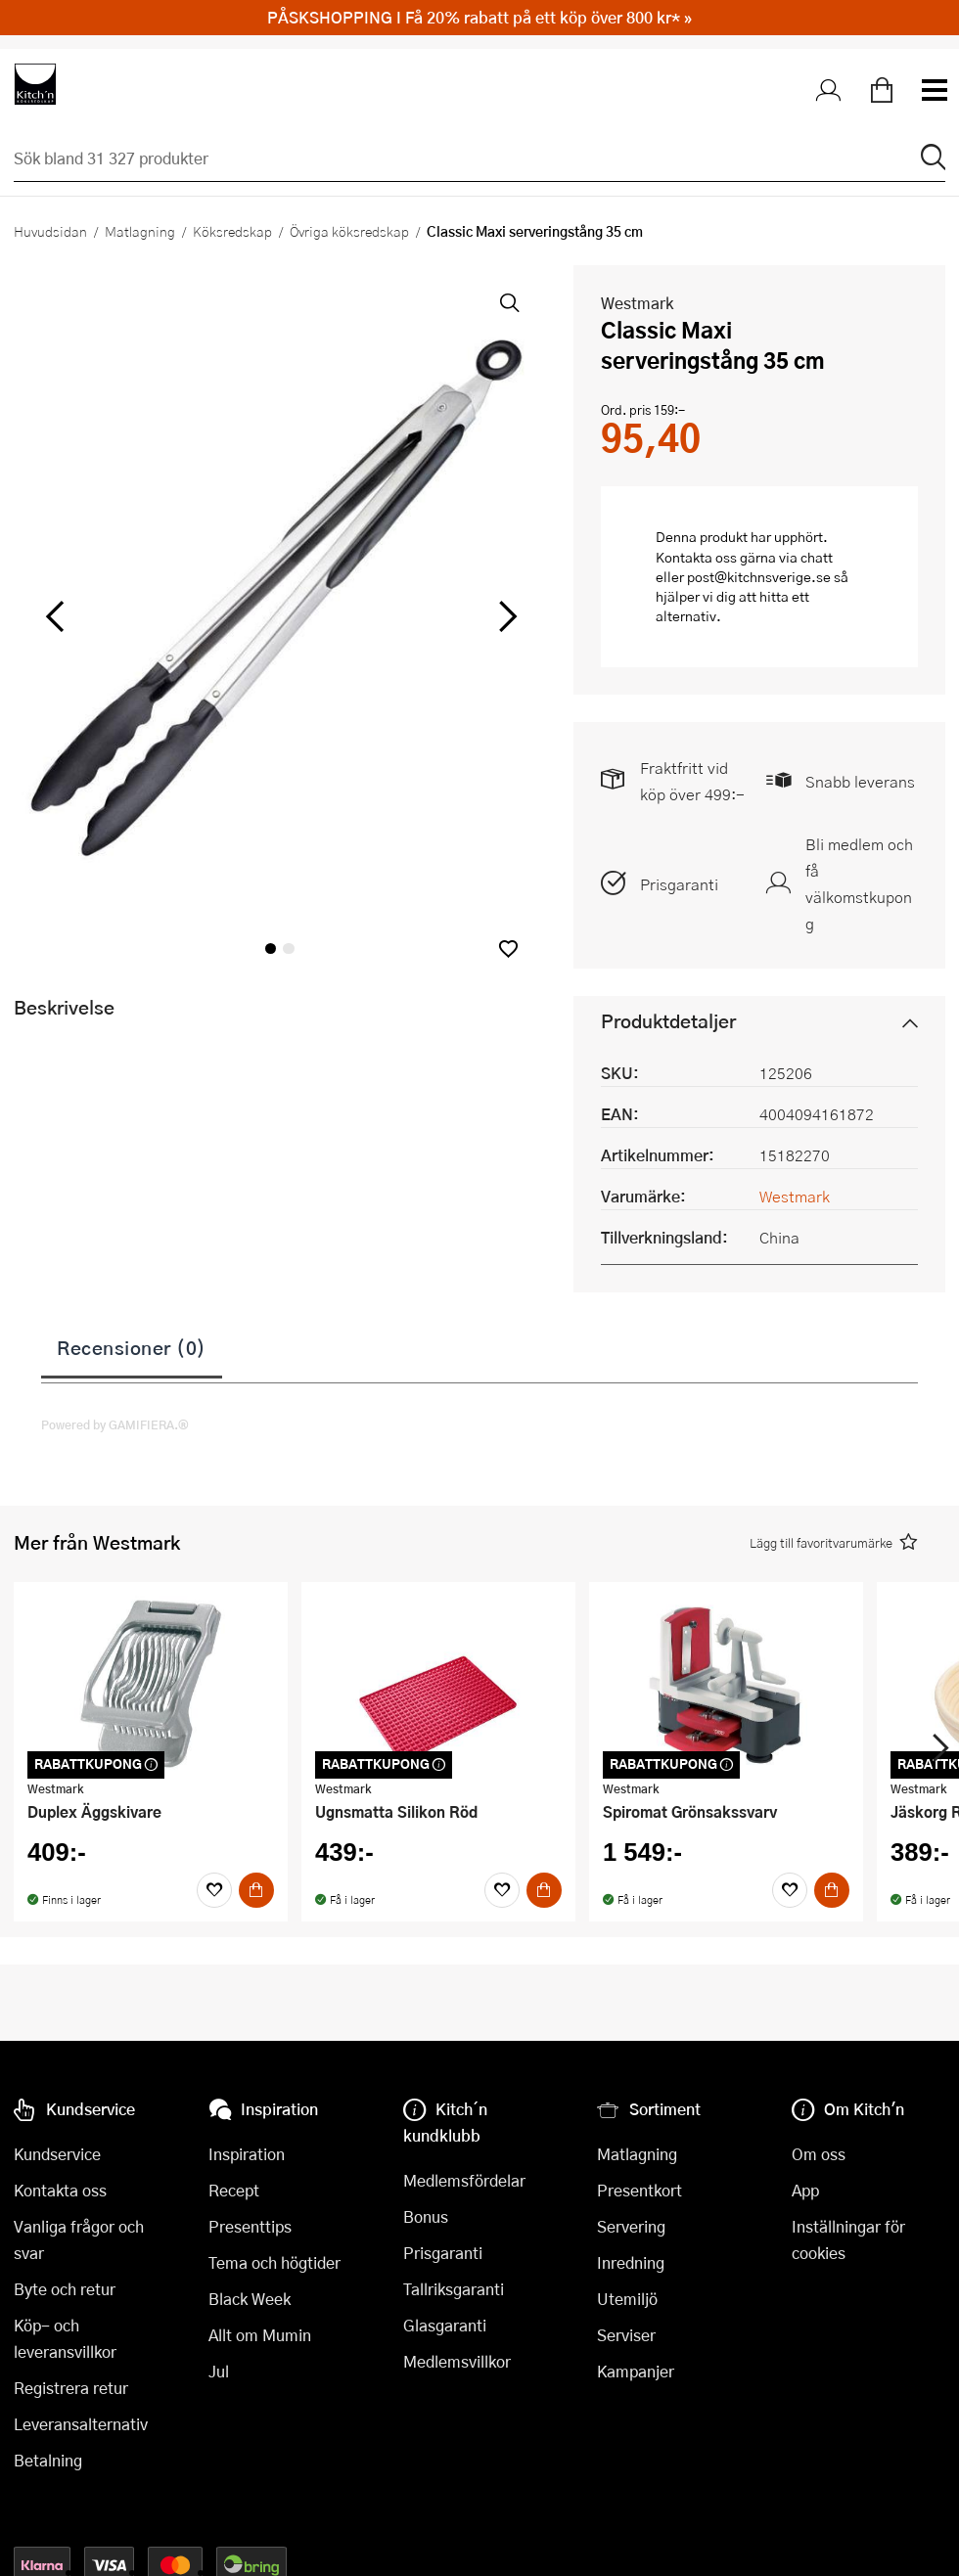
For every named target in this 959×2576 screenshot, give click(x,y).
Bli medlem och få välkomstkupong (859, 883)
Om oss (818, 2154)
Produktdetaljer (668, 1021)
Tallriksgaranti (453, 2289)
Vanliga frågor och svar (79, 2239)
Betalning (48, 2460)
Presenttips (250, 2226)
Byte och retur (64, 2289)
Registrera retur (71, 2387)
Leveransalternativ (81, 2424)
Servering (631, 2226)
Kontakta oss (60, 2190)
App (805, 2190)
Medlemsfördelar (464, 2180)
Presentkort (639, 2190)
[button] (508, 948)
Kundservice (57, 2154)
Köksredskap (232, 231)
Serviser (626, 2335)
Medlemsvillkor (457, 2361)
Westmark (637, 303)
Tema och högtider (274, 2262)
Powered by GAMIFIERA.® (115, 1424)
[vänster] (54, 617)
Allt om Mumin (259, 2335)
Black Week (249, 2298)
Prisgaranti (679, 884)
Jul (218, 2371)
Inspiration (246, 2154)
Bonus (425, 2216)
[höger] (505, 617)
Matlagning (140, 231)
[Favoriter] (214, 1890)
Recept (233, 2190)
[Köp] (256, 1890)
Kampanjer (635, 2371)
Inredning (630, 2262)
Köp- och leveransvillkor (65, 2338)
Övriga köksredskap (349, 231)
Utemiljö (627, 2298)
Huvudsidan (50, 231)
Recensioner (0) (131, 1347)
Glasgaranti (444, 2325)
